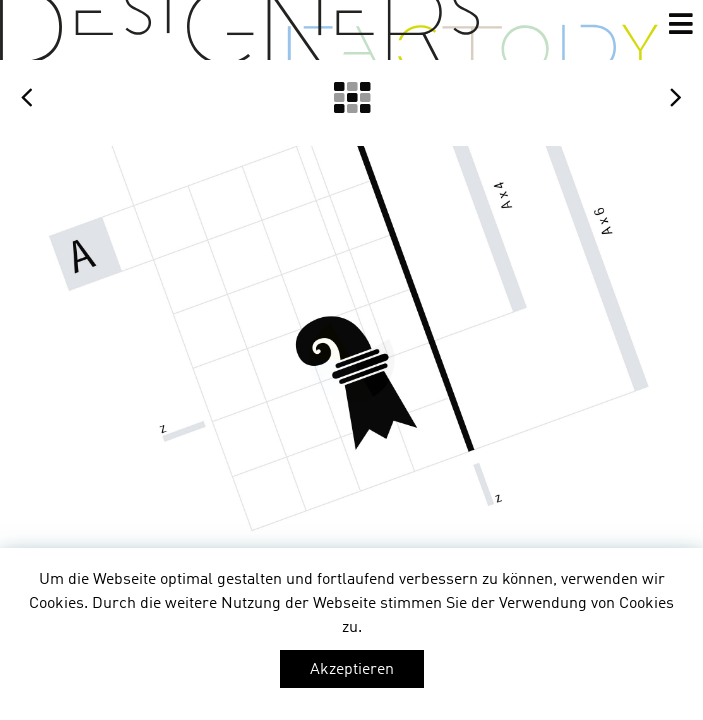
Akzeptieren (352, 670)
